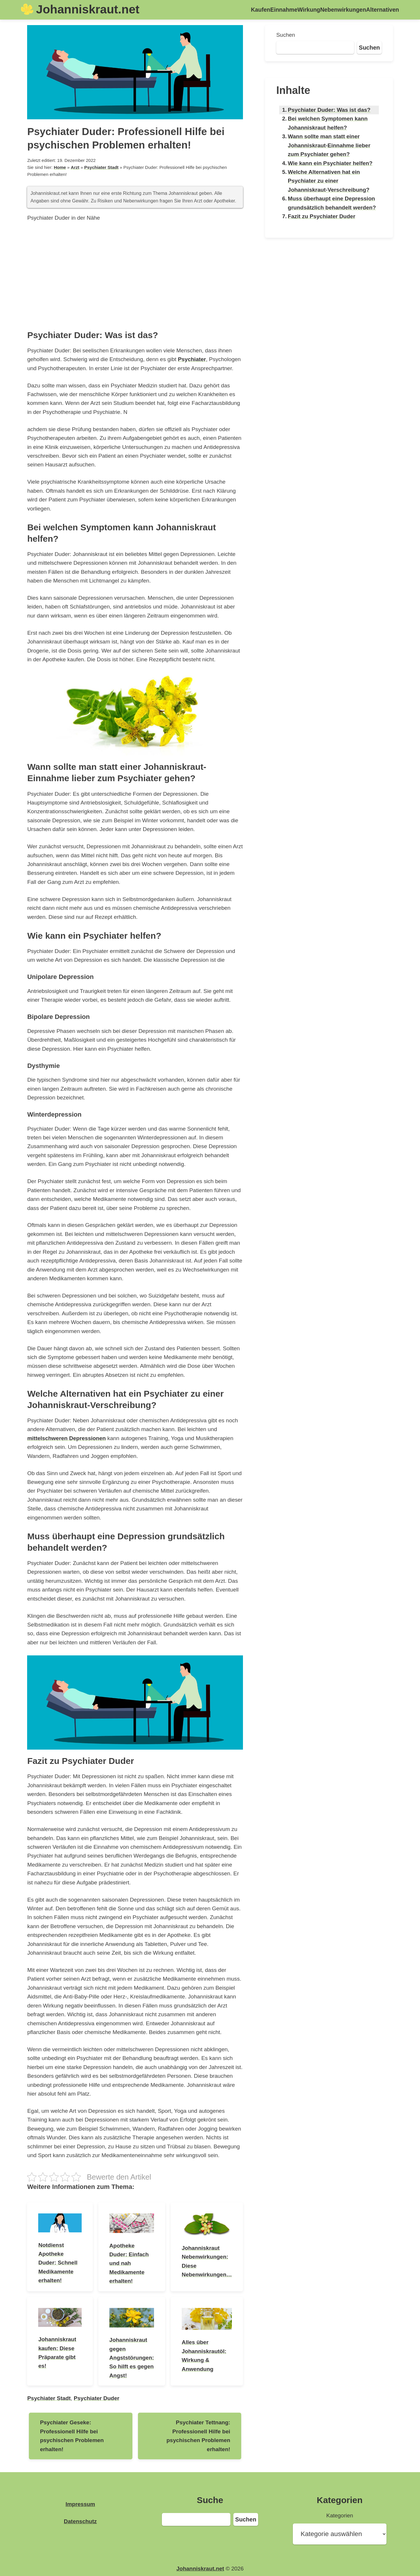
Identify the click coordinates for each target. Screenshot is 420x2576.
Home (60, 167)
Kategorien (339, 2515)
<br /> (135, 274)
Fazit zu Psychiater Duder (321, 216)
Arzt (75, 167)
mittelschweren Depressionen (66, 1438)
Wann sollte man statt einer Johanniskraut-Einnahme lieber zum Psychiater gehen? (329, 145)
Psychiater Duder (96, 2398)
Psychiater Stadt (101, 167)
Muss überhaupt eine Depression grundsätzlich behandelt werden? (332, 202)
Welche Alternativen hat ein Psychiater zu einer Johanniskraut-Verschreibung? (329, 181)
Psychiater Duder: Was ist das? (329, 110)
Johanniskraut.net (87, 9)
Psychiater (192, 359)
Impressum (80, 2504)
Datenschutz (80, 2521)
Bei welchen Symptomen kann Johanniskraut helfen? (328, 123)
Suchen (285, 35)
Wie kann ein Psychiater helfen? (330, 163)
